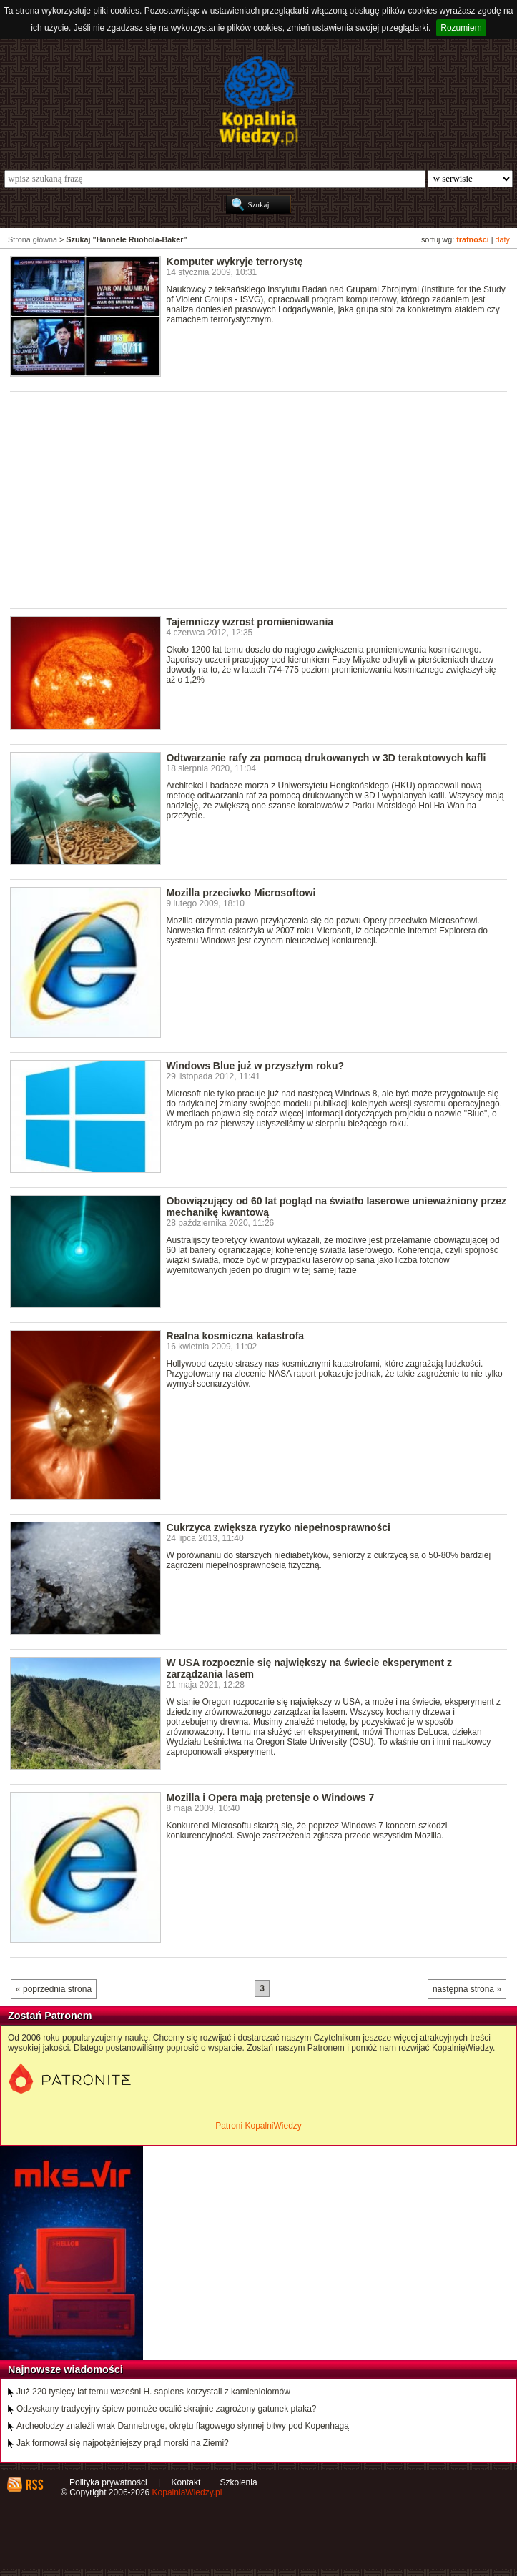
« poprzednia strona (54, 1989)
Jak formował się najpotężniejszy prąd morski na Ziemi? (122, 2443)
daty (503, 239)
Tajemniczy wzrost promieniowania (250, 622)
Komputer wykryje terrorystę (235, 261)
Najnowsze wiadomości (65, 2369)
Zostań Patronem (50, 2015)
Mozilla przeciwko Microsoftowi (241, 892)
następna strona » (467, 1989)
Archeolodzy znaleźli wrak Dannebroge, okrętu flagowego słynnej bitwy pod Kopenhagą (182, 2426)
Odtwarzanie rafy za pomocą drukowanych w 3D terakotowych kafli (326, 757)
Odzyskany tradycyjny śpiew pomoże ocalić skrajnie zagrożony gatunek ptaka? (166, 2409)
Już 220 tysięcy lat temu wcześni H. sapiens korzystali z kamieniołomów (153, 2392)
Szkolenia (238, 2482)
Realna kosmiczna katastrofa (236, 1336)
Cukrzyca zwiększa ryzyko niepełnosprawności (279, 1527)
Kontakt (186, 2482)
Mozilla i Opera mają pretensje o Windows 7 (271, 1797)
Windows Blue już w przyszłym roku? (256, 1065)
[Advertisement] (263, 499)
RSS (34, 2484)
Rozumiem (460, 28)
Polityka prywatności (108, 2482)
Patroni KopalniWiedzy (258, 2126)
